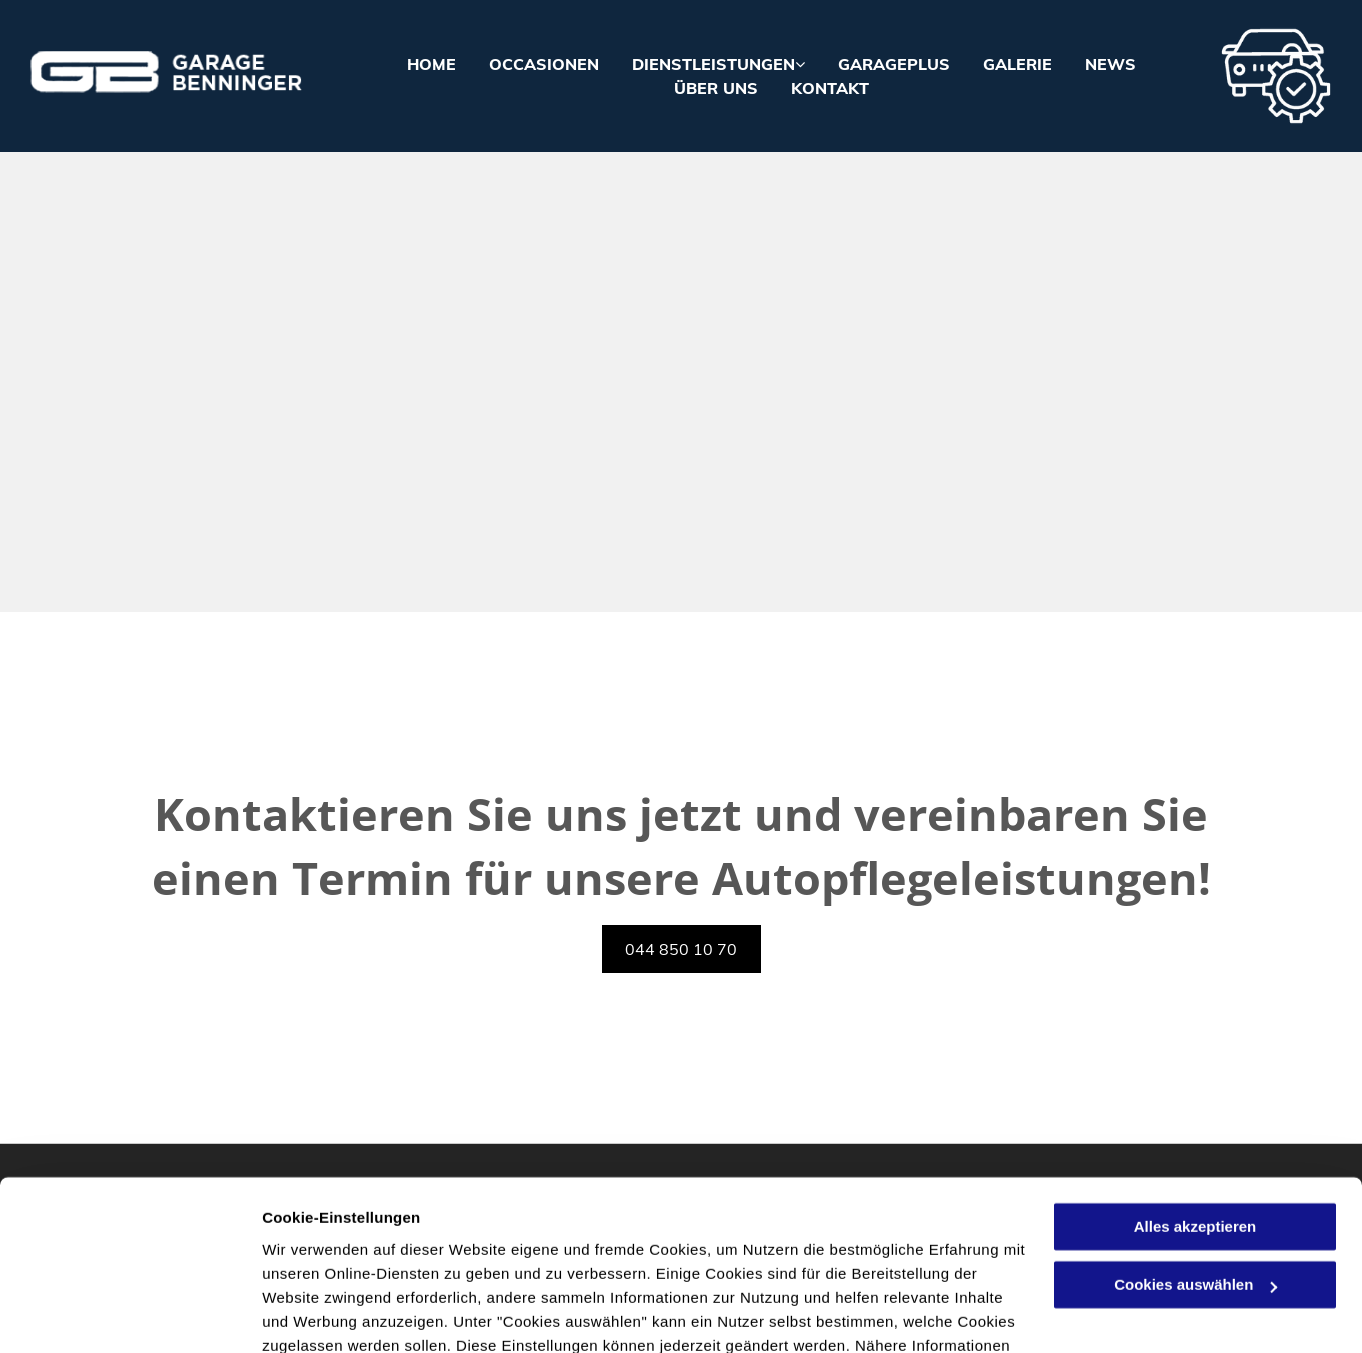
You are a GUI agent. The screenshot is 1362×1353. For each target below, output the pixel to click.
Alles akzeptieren (1195, 1115)
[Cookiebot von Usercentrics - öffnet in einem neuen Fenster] (129, 1314)
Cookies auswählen (332, 1313)
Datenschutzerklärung (650, 1258)
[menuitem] (415, 64)
